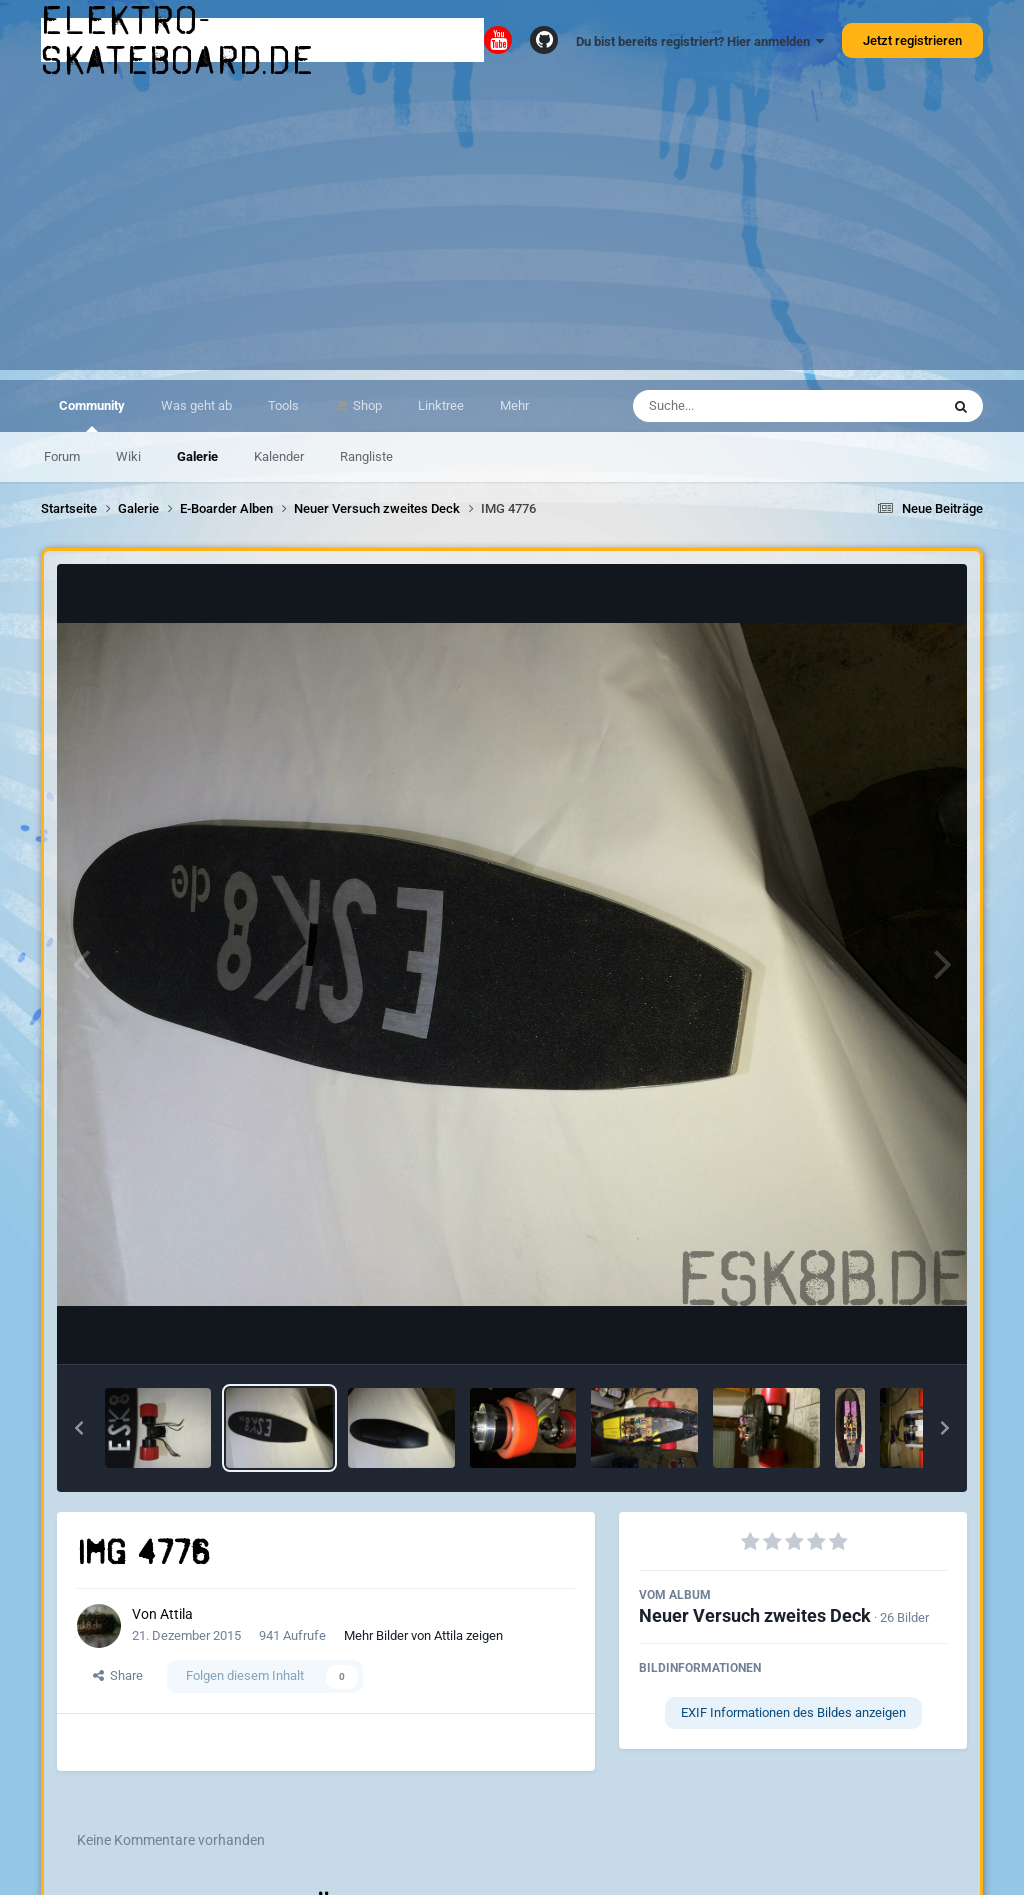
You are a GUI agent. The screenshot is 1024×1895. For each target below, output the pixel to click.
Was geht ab (196, 405)
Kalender (279, 456)
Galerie (197, 456)
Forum (62, 456)
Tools (283, 405)
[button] (79, 1428)
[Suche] (747, 406)
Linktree (441, 405)
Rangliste (366, 456)
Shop (366, 405)
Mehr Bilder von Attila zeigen (423, 1635)
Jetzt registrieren (912, 40)
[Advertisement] (512, 230)
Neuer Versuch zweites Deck (755, 1615)
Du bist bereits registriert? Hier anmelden (700, 41)
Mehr (514, 405)
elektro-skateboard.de (178, 40)
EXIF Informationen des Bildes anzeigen (793, 1712)
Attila (176, 1614)
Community (92, 415)
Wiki (128, 456)
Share (118, 1675)
